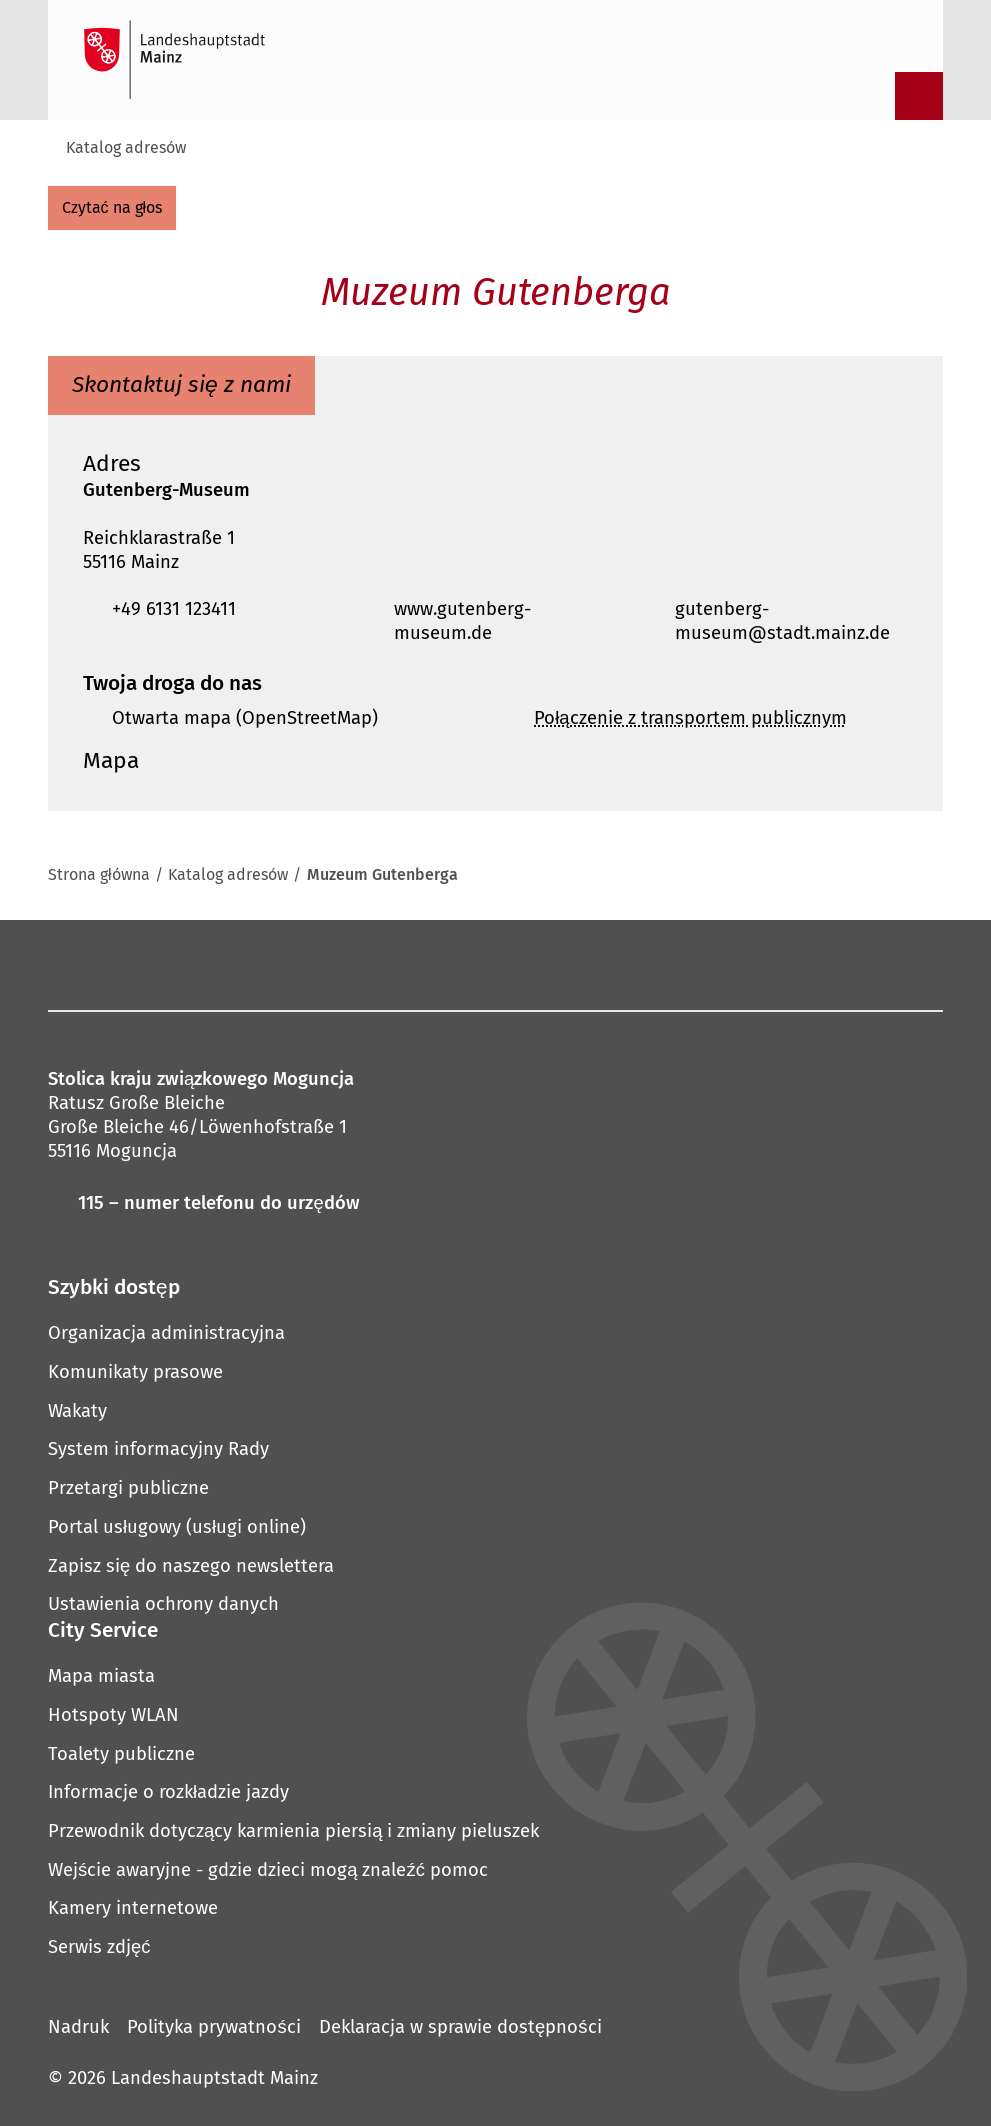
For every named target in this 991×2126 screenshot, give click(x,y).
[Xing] (640, 964)
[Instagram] (323, 964)
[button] (495, 464)
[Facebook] (284, 964)
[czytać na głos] (112, 208)
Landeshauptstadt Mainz (214, 2078)
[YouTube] (482, 964)
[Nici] (534, 964)
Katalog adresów (126, 147)
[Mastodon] (376, 964)
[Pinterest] (429, 964)
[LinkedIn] (587, 964)
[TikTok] (693, 964)
